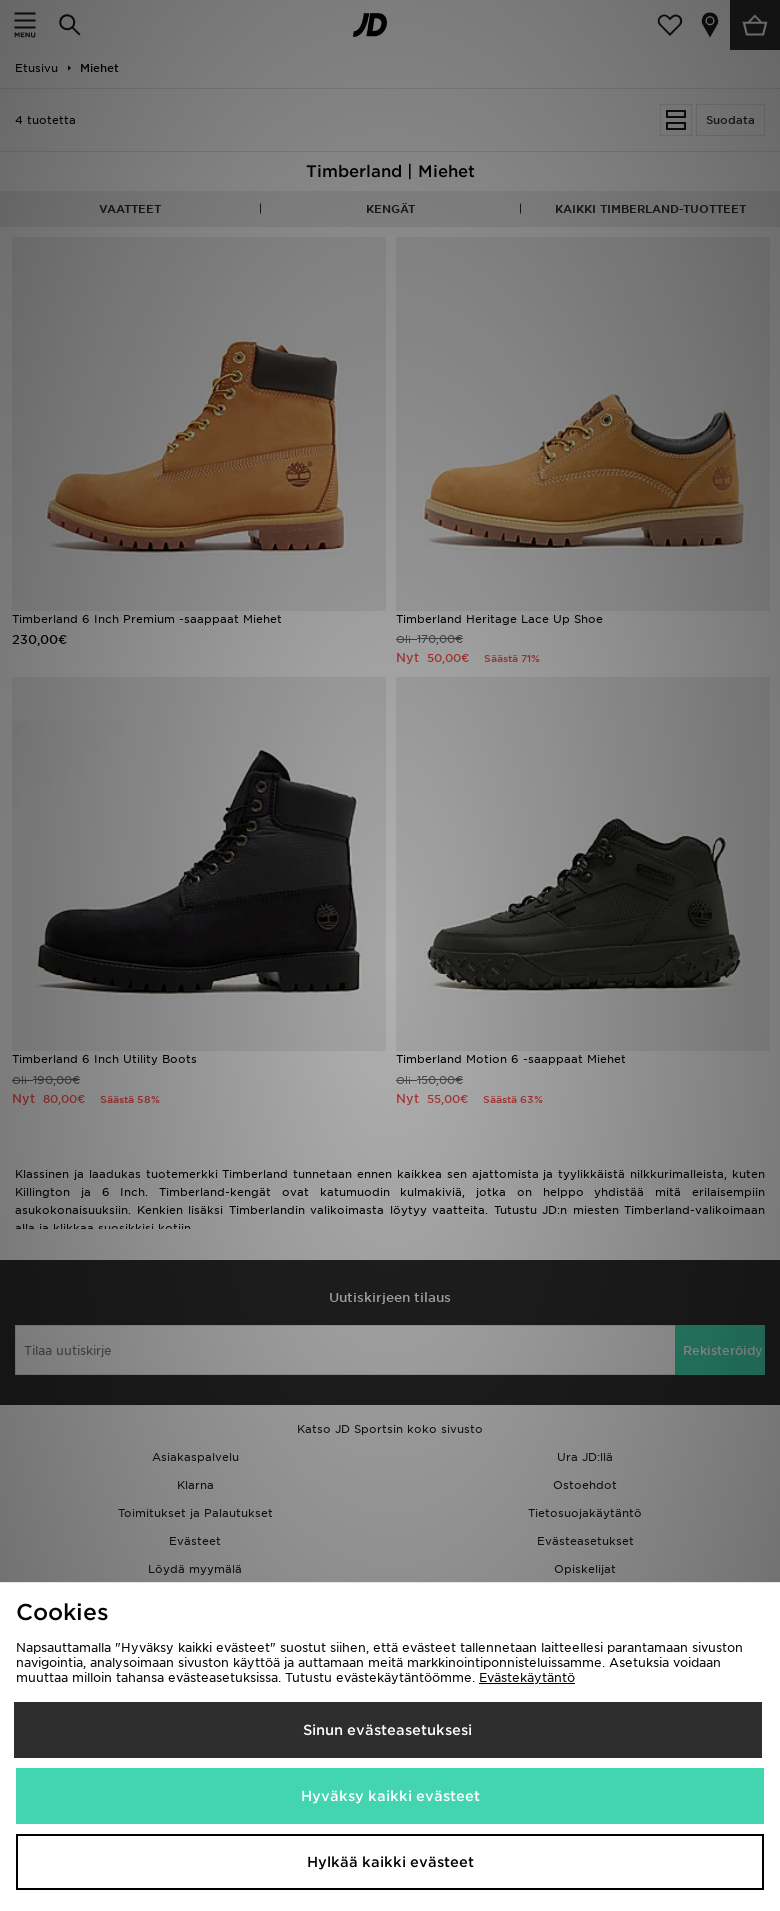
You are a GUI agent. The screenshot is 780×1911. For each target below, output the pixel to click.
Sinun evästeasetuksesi (387, 1730)
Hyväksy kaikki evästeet (390, 1796)
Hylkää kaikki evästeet (390, 1862)
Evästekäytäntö (527, 1677)
